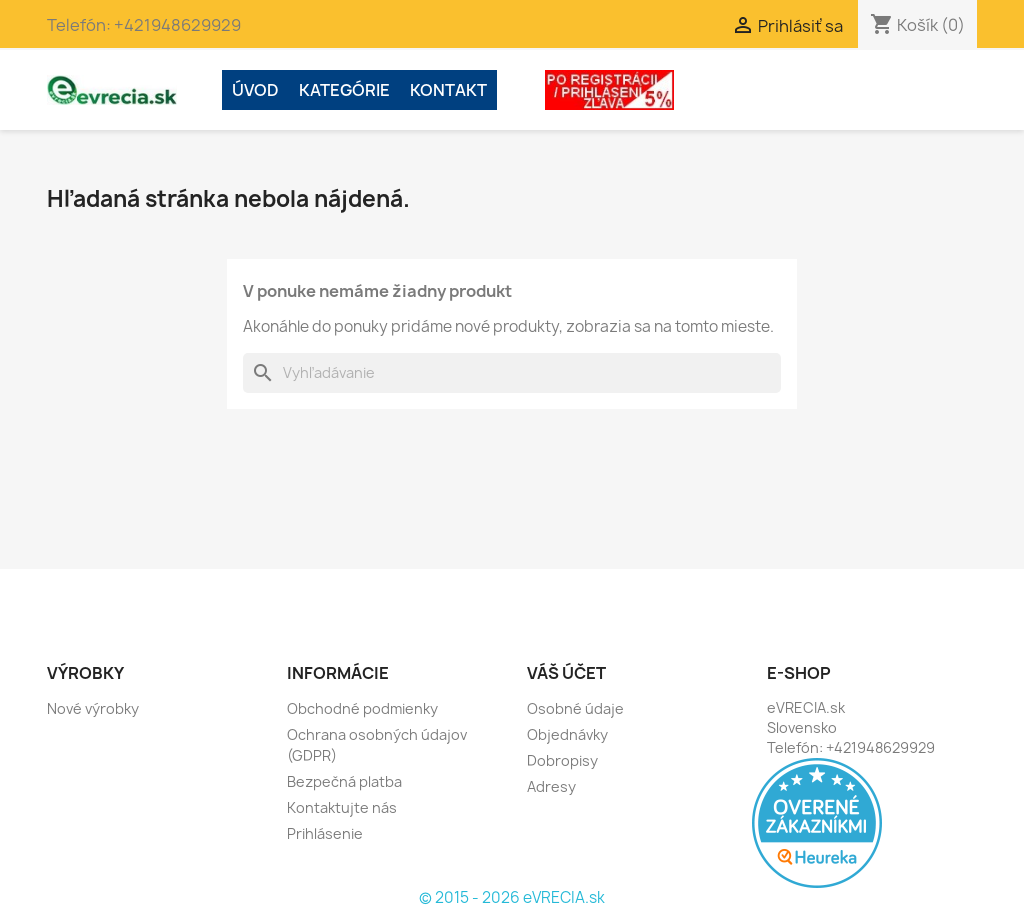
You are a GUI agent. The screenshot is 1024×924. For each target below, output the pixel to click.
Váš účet (566, 673)
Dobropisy (562, 760)
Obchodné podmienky (362, 708)
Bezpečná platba (344, 781)
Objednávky (567, 734)
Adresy (551, 786)
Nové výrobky (93, 708)
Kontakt (448, 90)
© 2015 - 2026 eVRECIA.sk (512, 897)
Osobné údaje (575, 708)
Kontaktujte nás (342, 807)
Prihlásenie (325, 833)
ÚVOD (255, 90)
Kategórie (344, 90)
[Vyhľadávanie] (512, 373)
